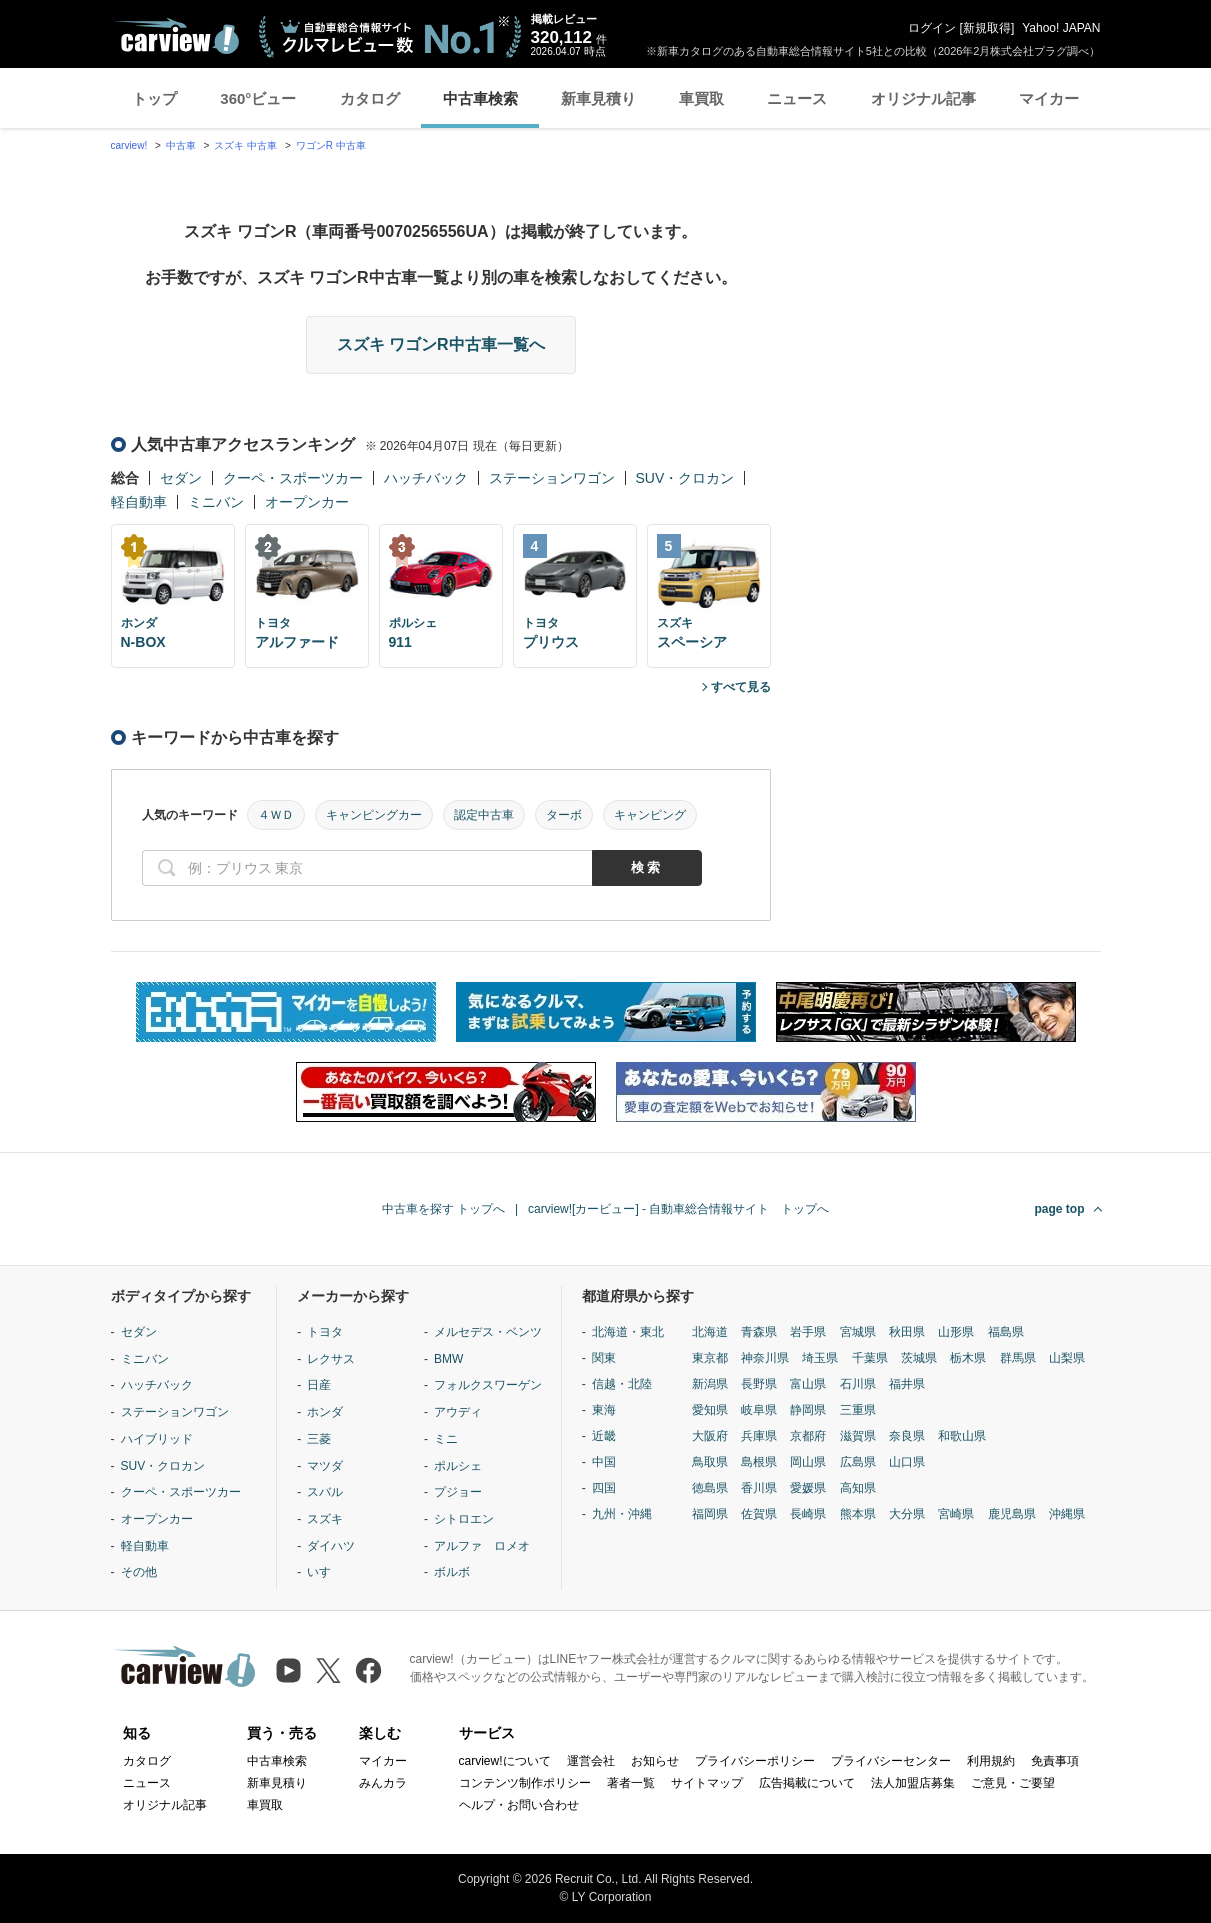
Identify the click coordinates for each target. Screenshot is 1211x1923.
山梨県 (1067, 1358)
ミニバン (216, 502)
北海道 (710, 1332)
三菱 (319, 1439)
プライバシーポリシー (755, 1761)
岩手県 (808, 1332)
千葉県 (870, 1358)
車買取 (701, 98)
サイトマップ (707, 1783)
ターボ (564, 815)
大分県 (907, 1514)
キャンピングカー (374, 815)
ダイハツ (331, 1546)
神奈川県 (765, 1358)
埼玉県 (820, 1358)
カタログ (370, 98)
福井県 (907, 1384)
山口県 (907, 1462)
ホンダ (325, 1412)
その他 (139, 1572)
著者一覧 (631, 1783)
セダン (181, 478)
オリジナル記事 (923, 98)
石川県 (858, 1384)
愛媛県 (808, 1488)
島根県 (759, 1462)
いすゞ (325, 1572)
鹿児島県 (1012, 1514)
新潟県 (710, 1384)
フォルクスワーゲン (488, 1385)
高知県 (858, 1488)
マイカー (1049, 98)
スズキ (325, 1519)
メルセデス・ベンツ (488, 1332)
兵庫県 (759, 1436)
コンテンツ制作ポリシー (525, 1783)
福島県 (1006, 1332)
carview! (129, 145)
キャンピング (650, 815)
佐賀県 (759, 1514)
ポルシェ (458, 1466)
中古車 (181, 145)
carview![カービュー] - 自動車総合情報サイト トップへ (678, 1209)
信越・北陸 (622, 1384)
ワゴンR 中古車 (331, 145)
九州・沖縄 (622, 1514)
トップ (154, 98)
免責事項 (1055, 1761)
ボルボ (452, 1572)
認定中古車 (484, 815)
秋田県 (907, 1332)
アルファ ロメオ (482, 1546)
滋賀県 (858, 1436)
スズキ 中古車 (245, 145)
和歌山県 (962, 1436)
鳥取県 (710, 1462)
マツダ (325, 1466)
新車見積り (598, 98)
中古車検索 (480, 98)
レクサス (331, 1359)
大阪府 (710, 1436)
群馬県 (1018, 1358)
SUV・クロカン (685, 478)
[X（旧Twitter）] (328, 1670)
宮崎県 (956, 1514)
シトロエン (464, 1519)
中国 (604, 1462)
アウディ (458, 1412)
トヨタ (325, 1332)
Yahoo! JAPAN (1061, 28)
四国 (604, 1488)
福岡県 (710, 1514)
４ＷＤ (276, 815)
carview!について (505, 1761)
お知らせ (655, 1761)
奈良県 (907, 1436)
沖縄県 (1067, 1514)
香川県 (759, 1488)
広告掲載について (807, 1783)
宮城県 (858, 1332)
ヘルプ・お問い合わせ (519, 1805)
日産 (319, 1385)
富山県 (808, 1384)
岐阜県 (759, 1410)
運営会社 (591, 1761)
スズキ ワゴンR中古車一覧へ (441, 344)
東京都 (710, 1358)
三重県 (858, 1410)
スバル (325, 1492)
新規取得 (987, 28)
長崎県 (808, 1514)
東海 (604, 1410)
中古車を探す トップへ (443, 1209)
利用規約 (991, 1761)
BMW (448, 1359)
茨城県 (919, 1358)
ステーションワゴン (552, 478)
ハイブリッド (157, 1439)
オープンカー (307, 502)
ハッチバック (426, 478)
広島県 (858, 1462)
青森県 (759, 1332)
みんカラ (383, 1783)
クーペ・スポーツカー (293, 478)
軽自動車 (139, 502)
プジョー (458, 1492)
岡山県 (808, 1462)
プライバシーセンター (891, 1761)
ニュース (797, 98)
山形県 (956, 1332)
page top (1060, 1209)
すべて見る (741, 687)
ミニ (446, 1439)
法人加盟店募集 (913, 1783)
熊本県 (858, 1514)
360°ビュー (258, 98)
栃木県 (968, 1358)
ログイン (932, 28)
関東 (604, 1358)
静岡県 (808, 1410)
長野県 (759, 1384)
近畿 (604, 1436)
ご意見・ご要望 (1013, 1783)
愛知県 (710, 1410)
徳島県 (710, 1488)
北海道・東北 (628, 1332)
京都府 (808, 1436)
